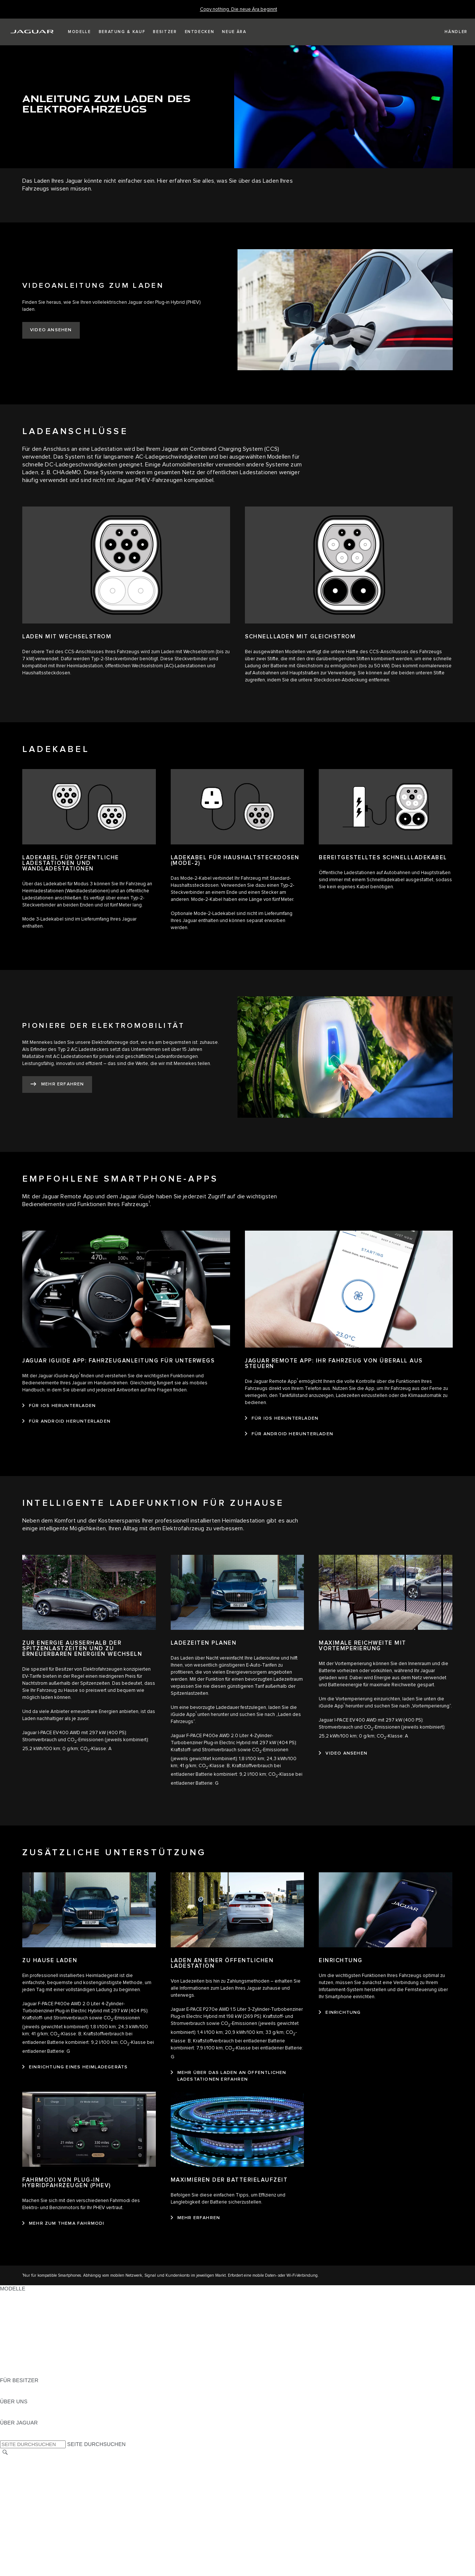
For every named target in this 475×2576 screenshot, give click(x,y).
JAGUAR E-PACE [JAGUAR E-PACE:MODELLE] (21, 2303)
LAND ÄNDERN (19, 2460)
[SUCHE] (5, 2452)
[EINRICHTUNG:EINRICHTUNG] (340, 2012)
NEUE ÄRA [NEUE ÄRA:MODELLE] (13, 2373)
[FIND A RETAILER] (449, 32)
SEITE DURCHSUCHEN (96, 2444)
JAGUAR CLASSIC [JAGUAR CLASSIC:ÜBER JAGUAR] (23, 2430)
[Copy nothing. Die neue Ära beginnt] (238, 9)
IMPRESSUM (16, 2467)
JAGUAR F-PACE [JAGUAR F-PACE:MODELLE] (21, 2296)
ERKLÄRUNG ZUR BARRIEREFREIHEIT (49, 2517)
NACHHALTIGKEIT (23, 2416)
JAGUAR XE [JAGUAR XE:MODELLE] (15, 2324)
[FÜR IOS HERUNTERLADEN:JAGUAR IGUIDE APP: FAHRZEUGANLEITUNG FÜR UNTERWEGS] (59, 1406)
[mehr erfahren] (195, 2218)
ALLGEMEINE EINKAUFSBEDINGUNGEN (51, 2502)
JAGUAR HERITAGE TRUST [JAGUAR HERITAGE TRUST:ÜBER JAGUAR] (34, 2437)
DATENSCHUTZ (19, 2481)
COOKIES (12, 2488)
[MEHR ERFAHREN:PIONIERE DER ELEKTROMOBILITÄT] (57, 1084)
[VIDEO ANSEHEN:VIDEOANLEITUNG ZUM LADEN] (51, 330)
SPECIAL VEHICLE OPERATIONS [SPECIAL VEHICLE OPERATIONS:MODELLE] (41, 2352)
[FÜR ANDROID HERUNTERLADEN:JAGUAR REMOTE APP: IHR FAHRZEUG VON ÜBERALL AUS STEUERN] (289, 1434)
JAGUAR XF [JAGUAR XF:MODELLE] (15, 2331)
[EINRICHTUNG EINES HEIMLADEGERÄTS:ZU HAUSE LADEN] (75, 2067)
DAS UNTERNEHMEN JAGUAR (38, 2510)
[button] (79, 32)
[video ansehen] (343, 1753)
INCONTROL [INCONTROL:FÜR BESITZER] (15, 2394)
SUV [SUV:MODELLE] (5, 2338)
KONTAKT (12, 2474)
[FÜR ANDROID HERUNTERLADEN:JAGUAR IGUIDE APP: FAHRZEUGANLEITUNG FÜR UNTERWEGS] (66, 1421)
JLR (5, 2408)
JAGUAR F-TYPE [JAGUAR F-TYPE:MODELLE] (21, 2317)
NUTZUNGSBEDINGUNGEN (34, 2495)
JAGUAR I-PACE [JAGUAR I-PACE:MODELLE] (20, 2310)
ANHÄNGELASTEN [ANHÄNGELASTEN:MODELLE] (23, 2345)
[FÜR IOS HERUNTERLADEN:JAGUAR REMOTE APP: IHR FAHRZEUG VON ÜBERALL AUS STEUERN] (281, 1418)
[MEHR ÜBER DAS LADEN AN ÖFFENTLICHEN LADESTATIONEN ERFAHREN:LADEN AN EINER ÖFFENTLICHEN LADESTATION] (237, 2076)
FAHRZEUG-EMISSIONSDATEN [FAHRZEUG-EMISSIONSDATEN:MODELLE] (39, 2366)
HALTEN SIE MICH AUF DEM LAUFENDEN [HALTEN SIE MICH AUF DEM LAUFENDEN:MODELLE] (52, 2359)
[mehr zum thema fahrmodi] (63, 2223)
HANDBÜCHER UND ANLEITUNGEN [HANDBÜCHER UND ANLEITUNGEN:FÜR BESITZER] (44, 2387)
